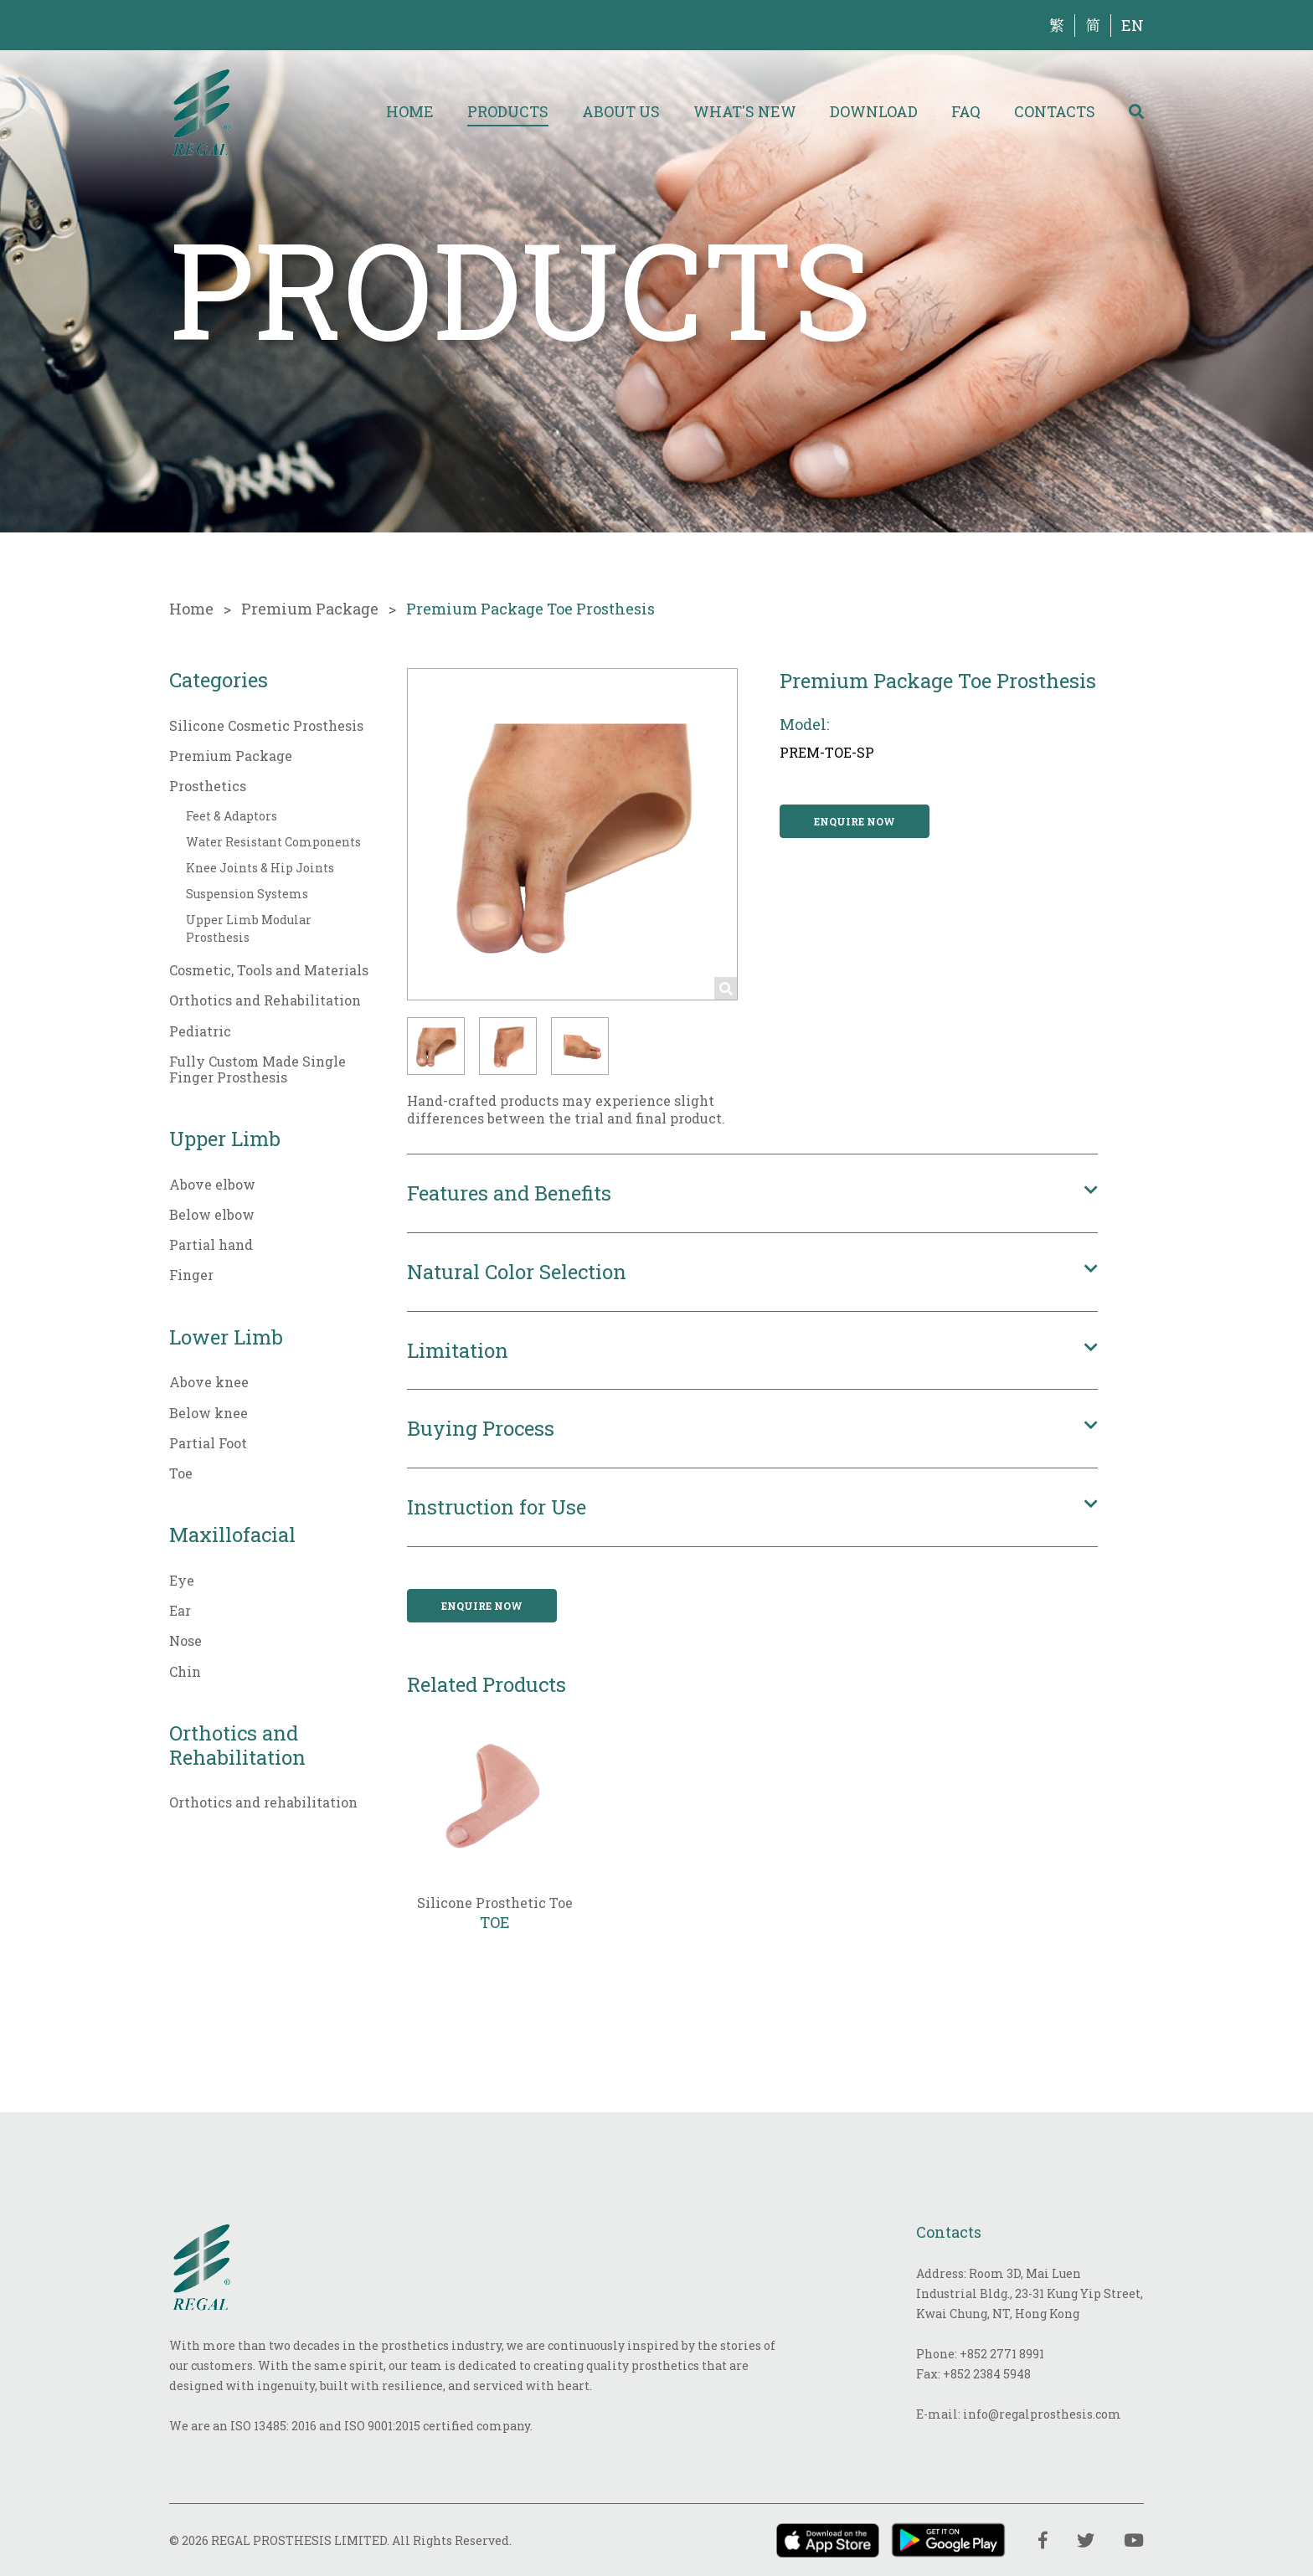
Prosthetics (207, 785)
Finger (191, 1274)
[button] (436, 1046)
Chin (185, 1671)
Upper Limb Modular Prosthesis (249, 928)
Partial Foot (208, 1443)
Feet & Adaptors (231, 816)
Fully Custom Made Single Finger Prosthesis (257, 1069)
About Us (621, 111)
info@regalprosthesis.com (1042, 2414)
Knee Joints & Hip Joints (260, 868)
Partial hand (211, 1244)
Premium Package (309, 609)
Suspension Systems (247, 894)
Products (507, 111)
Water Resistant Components (273, 842)
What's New (744, 111)
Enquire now (854, 821)
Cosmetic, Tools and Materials (268, 970)
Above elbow (212, 1184)
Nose (185, 1640)
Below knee (208, 1413)
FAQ (966, 111)
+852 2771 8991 (1002, 2354)
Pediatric (200, 1031)
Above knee (209, 1382)
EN (1132, 25)
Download (874, 111)
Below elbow (212, 1214)
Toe (181, 1473)
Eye (181, 1580)
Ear (180, 1610)
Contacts (1054, 111)
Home (410, 111)
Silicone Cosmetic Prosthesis (266, 725)
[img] (201, 111)
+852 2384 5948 (987, 2374)
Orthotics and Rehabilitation (265, 1000)
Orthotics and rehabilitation (263, 1802)
